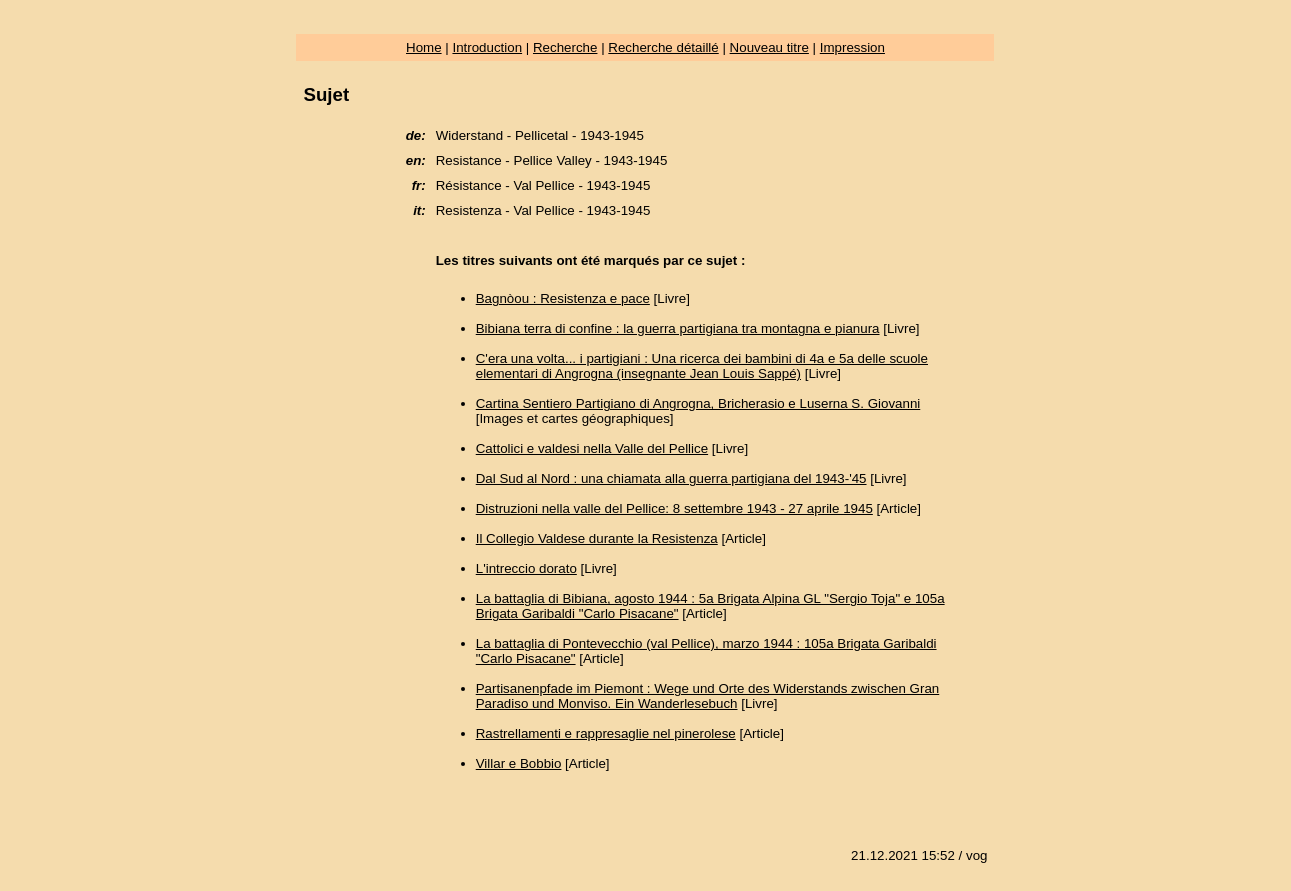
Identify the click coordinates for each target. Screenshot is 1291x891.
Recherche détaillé (663, 47)
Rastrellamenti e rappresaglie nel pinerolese (606, 733)
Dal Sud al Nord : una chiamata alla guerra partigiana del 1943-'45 (671, 478)
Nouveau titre (769, 47)
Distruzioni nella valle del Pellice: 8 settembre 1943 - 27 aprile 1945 (674, 508)
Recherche (565, 47)
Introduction (487, 47)
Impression (852, 47)
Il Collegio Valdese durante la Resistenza (597, 538)
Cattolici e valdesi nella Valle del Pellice (592, 448)
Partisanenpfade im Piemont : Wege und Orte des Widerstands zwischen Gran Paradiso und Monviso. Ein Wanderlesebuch (708, 696)
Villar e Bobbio (519, 763)
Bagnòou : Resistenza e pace (563, 298)
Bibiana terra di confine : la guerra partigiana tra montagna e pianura (678, 328)
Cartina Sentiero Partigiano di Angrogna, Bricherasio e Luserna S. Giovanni (698, 403)
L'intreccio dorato (526, 568)
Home (424, 47)
